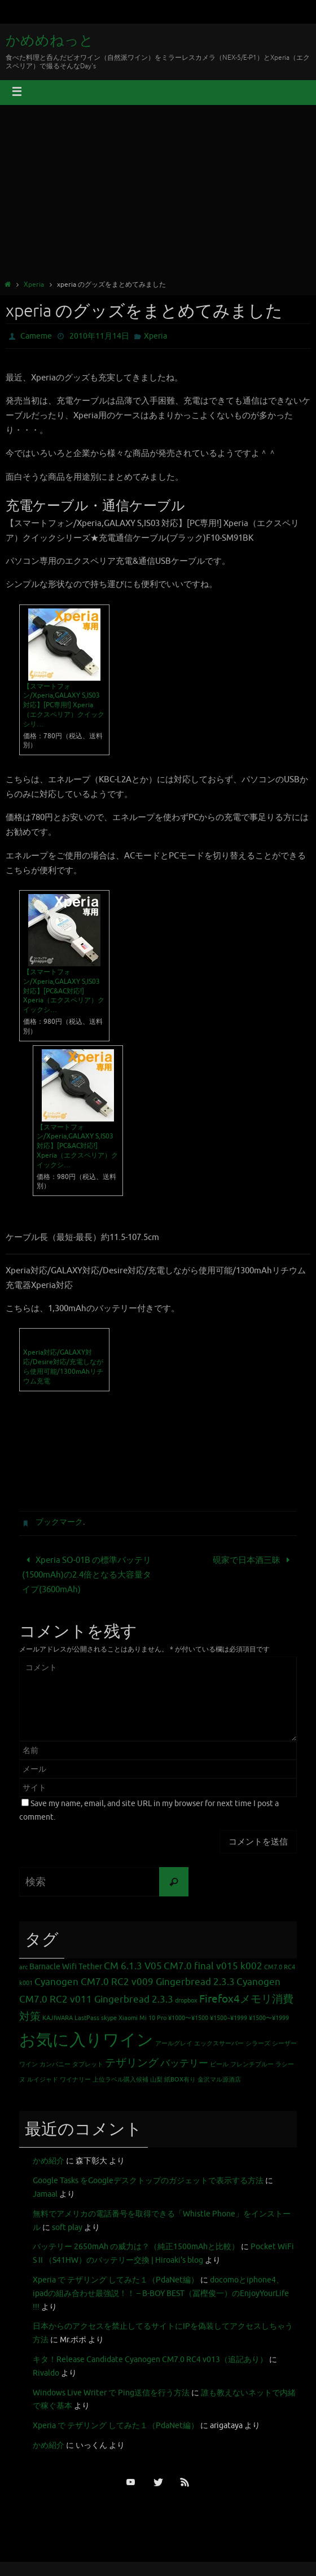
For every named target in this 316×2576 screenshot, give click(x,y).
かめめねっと (50, 41)
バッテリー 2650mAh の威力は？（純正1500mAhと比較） (136, 2246)
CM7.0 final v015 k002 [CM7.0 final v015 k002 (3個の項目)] (213, 1966)
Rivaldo (46, 2373)
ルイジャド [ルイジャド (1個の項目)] (42, 2079)
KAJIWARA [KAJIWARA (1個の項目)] (57, 2018)
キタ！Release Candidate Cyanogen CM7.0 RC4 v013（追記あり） (150, 2359)
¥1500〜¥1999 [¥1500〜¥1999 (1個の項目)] (269, 2018)
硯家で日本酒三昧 (253, 1560)
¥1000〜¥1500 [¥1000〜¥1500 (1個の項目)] (188, 2018)
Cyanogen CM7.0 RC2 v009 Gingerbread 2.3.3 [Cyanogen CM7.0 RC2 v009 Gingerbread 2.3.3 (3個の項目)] (134, 1982)
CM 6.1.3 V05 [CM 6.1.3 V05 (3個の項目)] (133, 1966)
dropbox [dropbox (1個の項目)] (186, 2000)
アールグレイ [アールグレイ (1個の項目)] (173, 2043)
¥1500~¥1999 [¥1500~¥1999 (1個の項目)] (228, 2018)
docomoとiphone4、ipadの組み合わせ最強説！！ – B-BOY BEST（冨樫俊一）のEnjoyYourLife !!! (161, 2293)
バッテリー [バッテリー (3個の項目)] (184, 2063)
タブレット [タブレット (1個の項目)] (87, 2064)
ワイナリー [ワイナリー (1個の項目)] (75, 2079)
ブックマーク (59, 1522)
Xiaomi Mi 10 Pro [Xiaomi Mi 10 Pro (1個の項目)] (142, 2018)
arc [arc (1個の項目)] (23, 1967)
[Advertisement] (158, 194)
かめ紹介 (48, 2161)
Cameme (36, 336)
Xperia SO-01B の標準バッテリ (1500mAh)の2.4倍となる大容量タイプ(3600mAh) (86, 1574)
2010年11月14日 (99, 336)
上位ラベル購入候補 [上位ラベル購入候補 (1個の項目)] (120, 2079)
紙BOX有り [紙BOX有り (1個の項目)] (180, 2079)
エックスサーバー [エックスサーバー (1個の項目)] (219, 2043)
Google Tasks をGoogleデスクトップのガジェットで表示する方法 (148, 2180)
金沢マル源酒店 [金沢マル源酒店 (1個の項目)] (219, 2079)
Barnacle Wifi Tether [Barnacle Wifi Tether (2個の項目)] (65, 1966)
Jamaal (45, 2194)
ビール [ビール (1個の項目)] (219, 2064)
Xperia (34, 284)
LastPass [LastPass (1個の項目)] (86, 2018)
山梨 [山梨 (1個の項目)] (156, 2079)
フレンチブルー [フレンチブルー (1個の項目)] (252, 2064)
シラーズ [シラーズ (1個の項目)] (257, 2043)
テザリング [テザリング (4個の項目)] (132, 2063)
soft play (67, 2227)
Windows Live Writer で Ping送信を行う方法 (111, 2393)
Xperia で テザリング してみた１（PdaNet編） (116, 2280)
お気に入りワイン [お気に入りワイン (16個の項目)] (86, 2040)
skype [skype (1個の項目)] (109, 2018)
